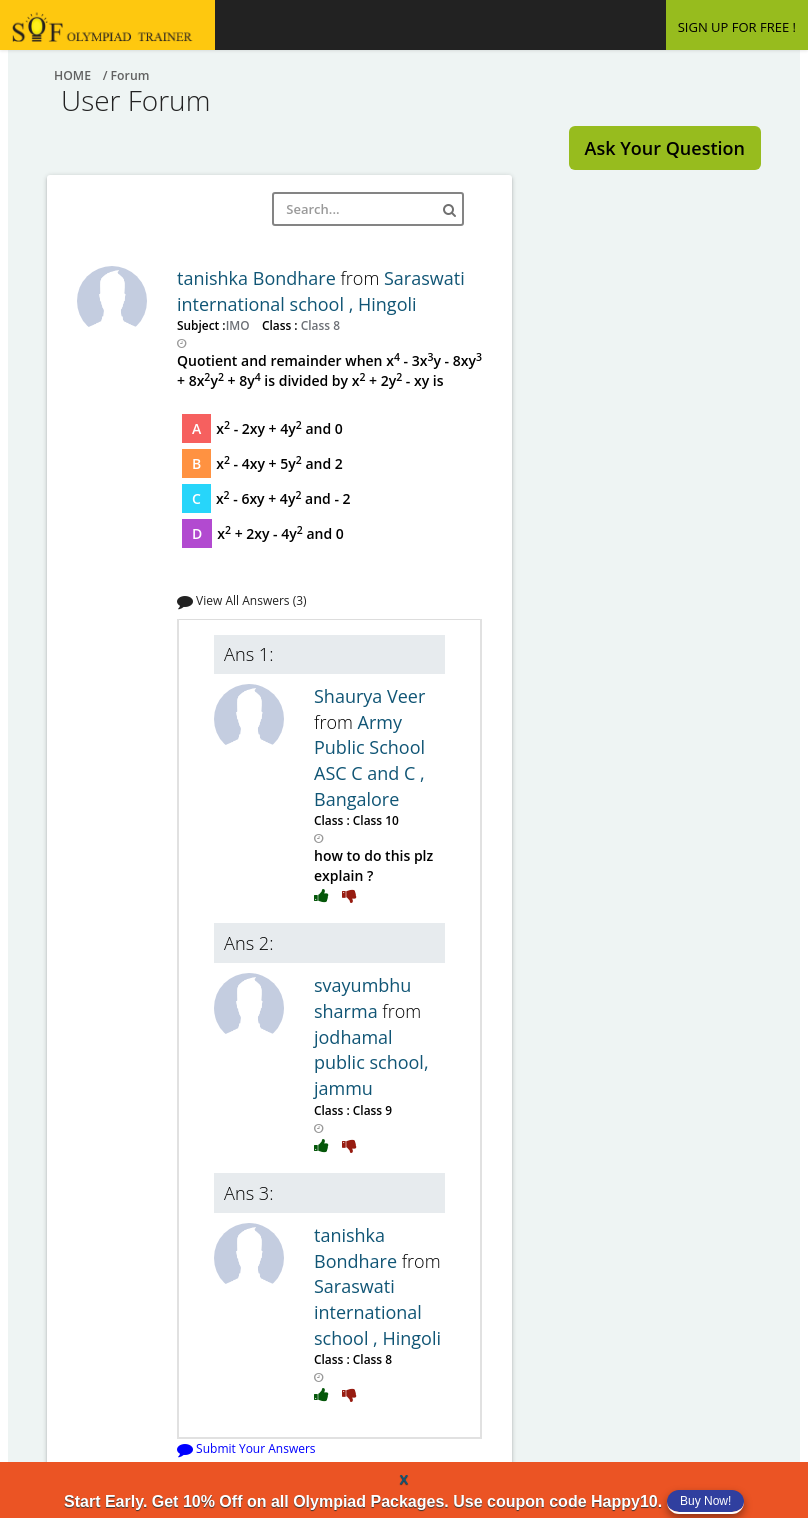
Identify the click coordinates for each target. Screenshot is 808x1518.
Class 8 (319, 325)
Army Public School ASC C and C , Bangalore (369, 760)
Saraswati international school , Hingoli (321, 291)
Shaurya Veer (369, 696)
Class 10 (374, 820)
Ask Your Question (665, 148)
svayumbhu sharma (362, 998)
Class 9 (371, 1110)
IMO (239, 325)
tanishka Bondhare (258, 278)
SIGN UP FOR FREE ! (737, 27)
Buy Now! (705, 1501)
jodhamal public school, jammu (371, 1062)
